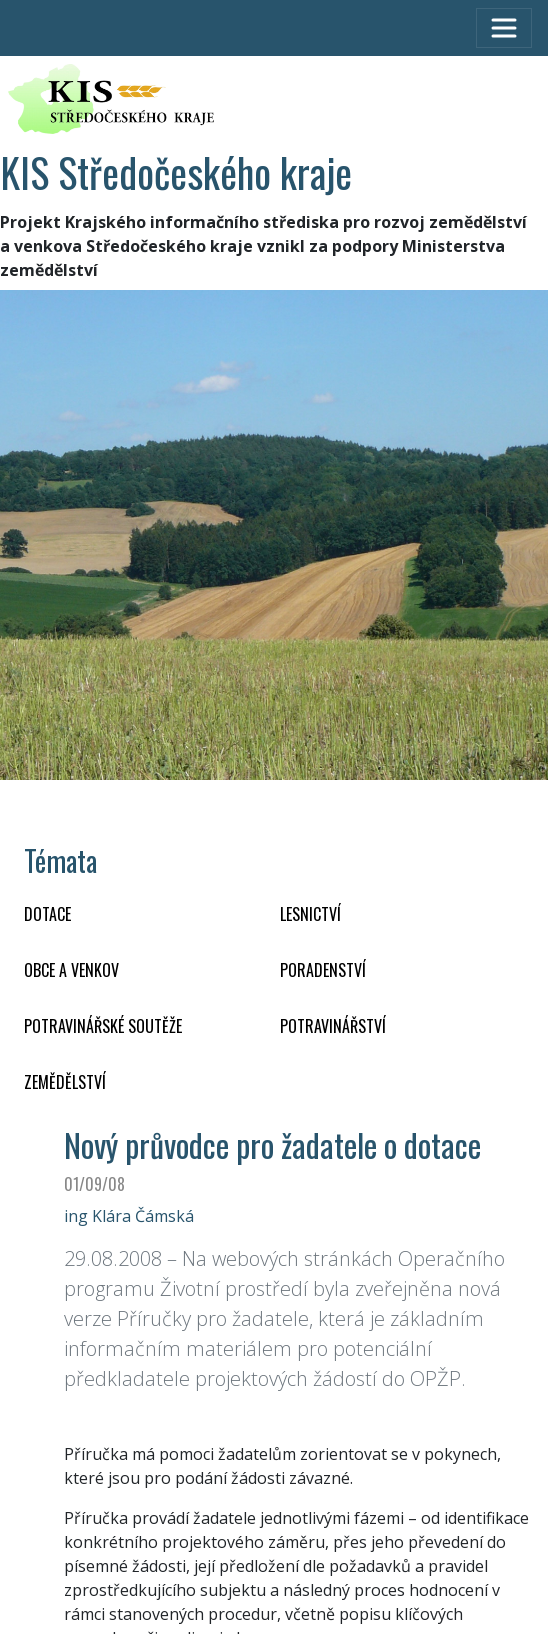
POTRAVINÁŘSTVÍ (333, 1026)
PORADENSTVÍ (323, 970)
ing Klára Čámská (129, 1216)
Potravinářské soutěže (103, 1026)
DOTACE (47, 914)
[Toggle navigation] (504, 28)
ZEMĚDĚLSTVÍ (65, 1082)
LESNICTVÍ (310, 914)
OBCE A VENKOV (71, 970)
